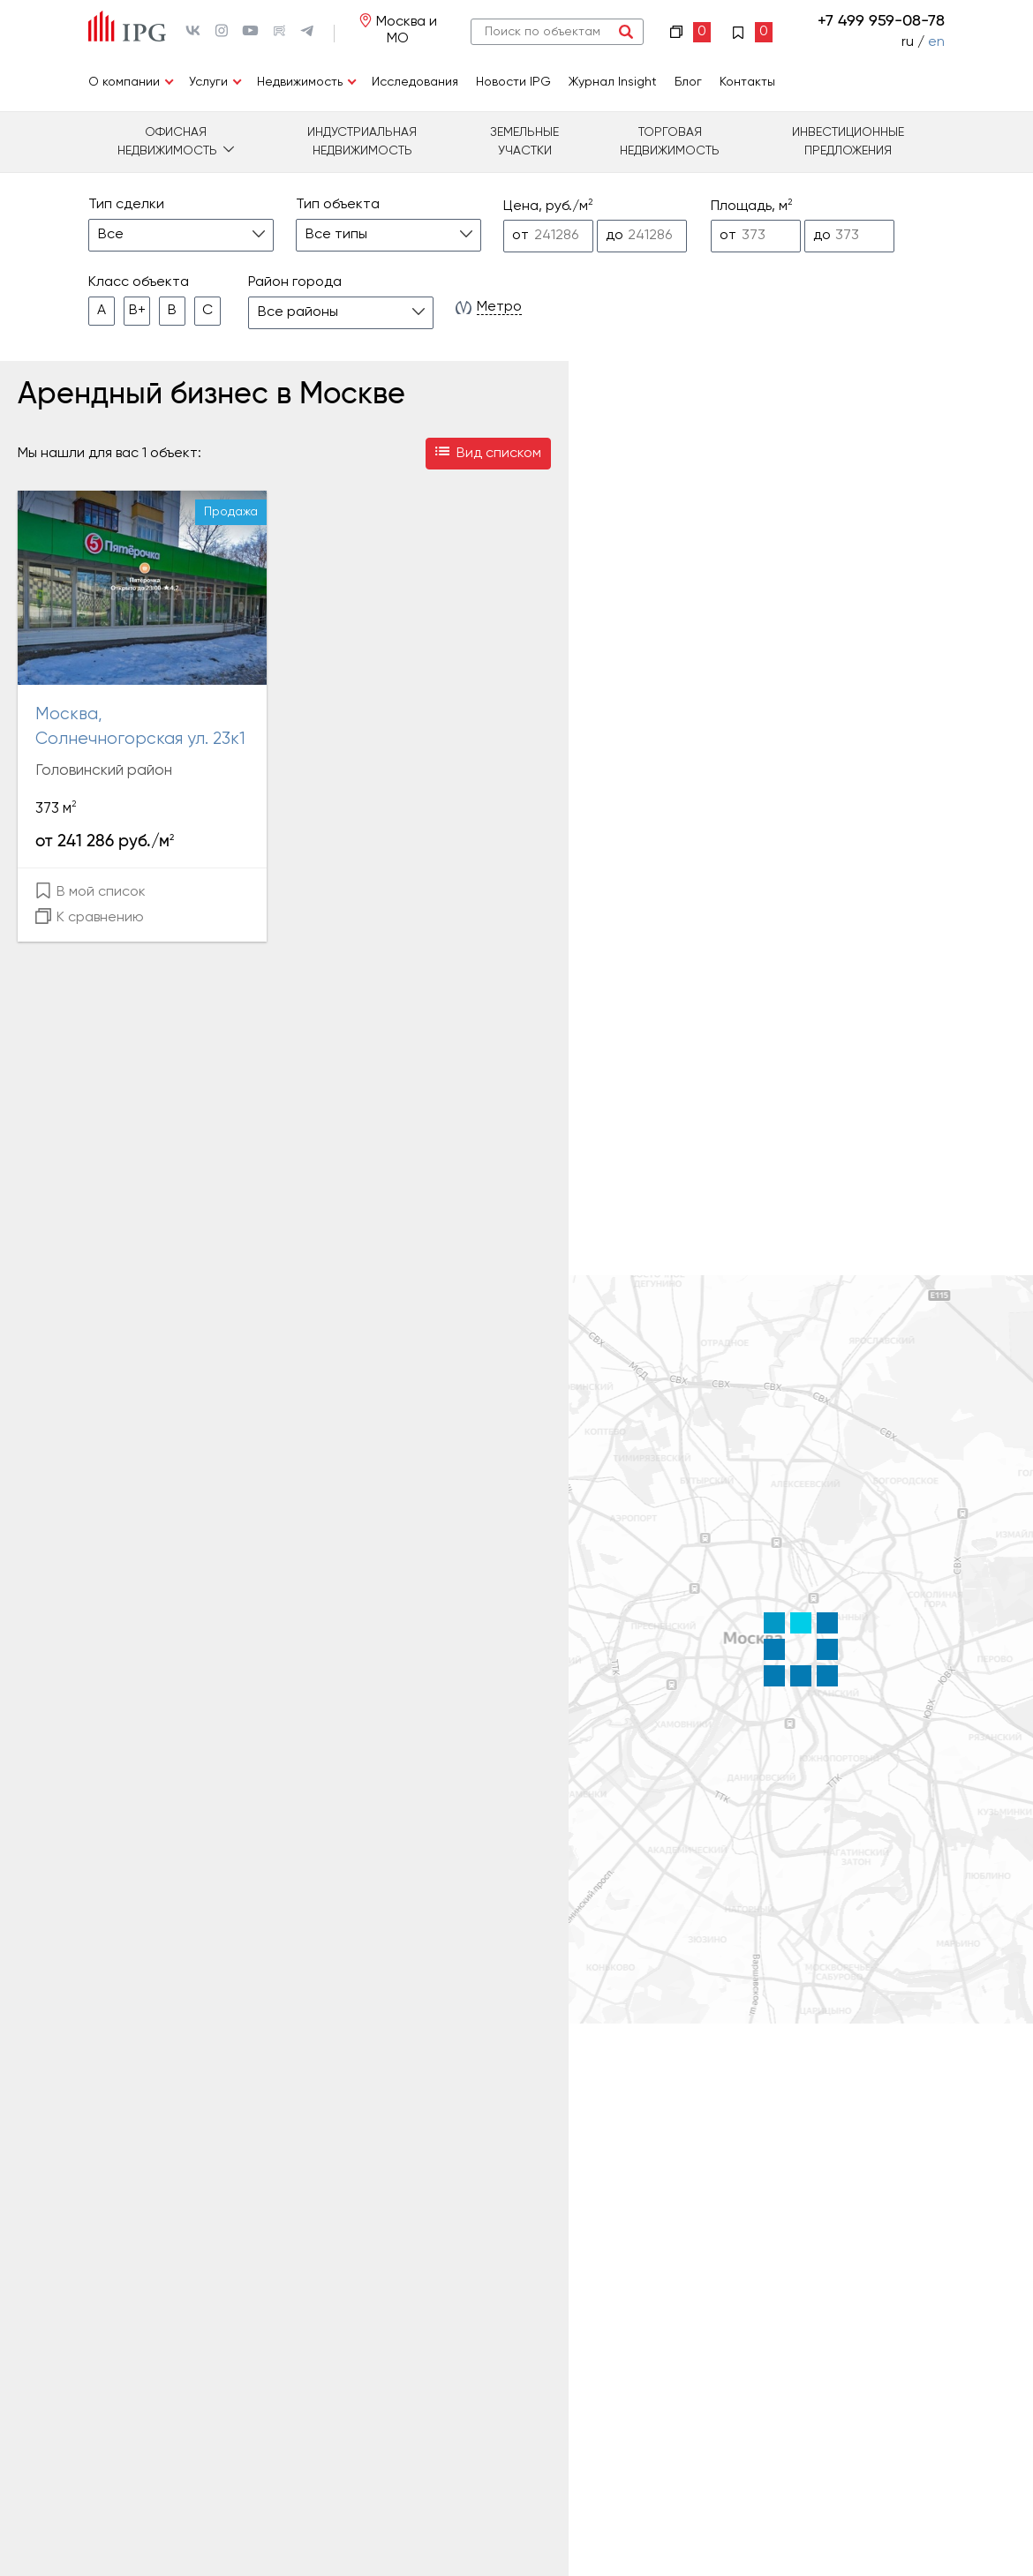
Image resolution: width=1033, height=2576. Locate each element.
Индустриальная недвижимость (362, 141)
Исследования (415, 82)
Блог (688, 82)
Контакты (747, 82)
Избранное (752, 32)
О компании (124, 82)
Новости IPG (513, 82)
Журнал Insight (613, 82)
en (936, 42)
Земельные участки (524, 141)
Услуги (208, 82)
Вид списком (488, 454)
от (520, 236)
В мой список (90, 890)
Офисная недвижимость (167, 141)
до (614, 236)
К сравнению (89, 916)
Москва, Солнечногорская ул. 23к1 (140, 727)
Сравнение (690, 32)
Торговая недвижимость (670, 141)
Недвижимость (300, 82)
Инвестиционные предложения (848, 141)
